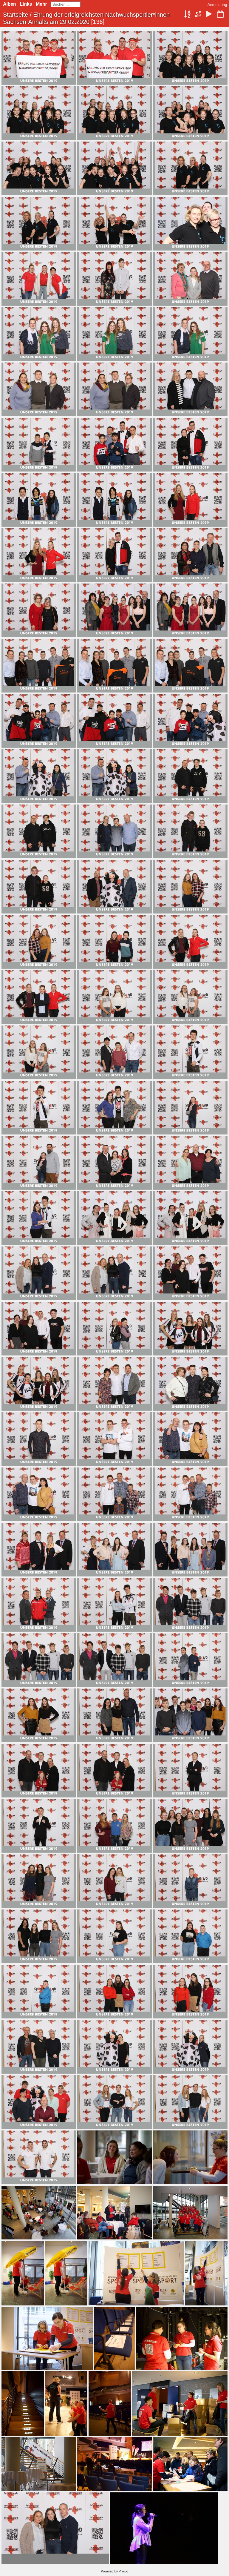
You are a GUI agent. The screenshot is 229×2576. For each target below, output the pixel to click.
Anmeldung (217, 4)
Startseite (15, 14)
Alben (9, 4)
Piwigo (123, 2571)
